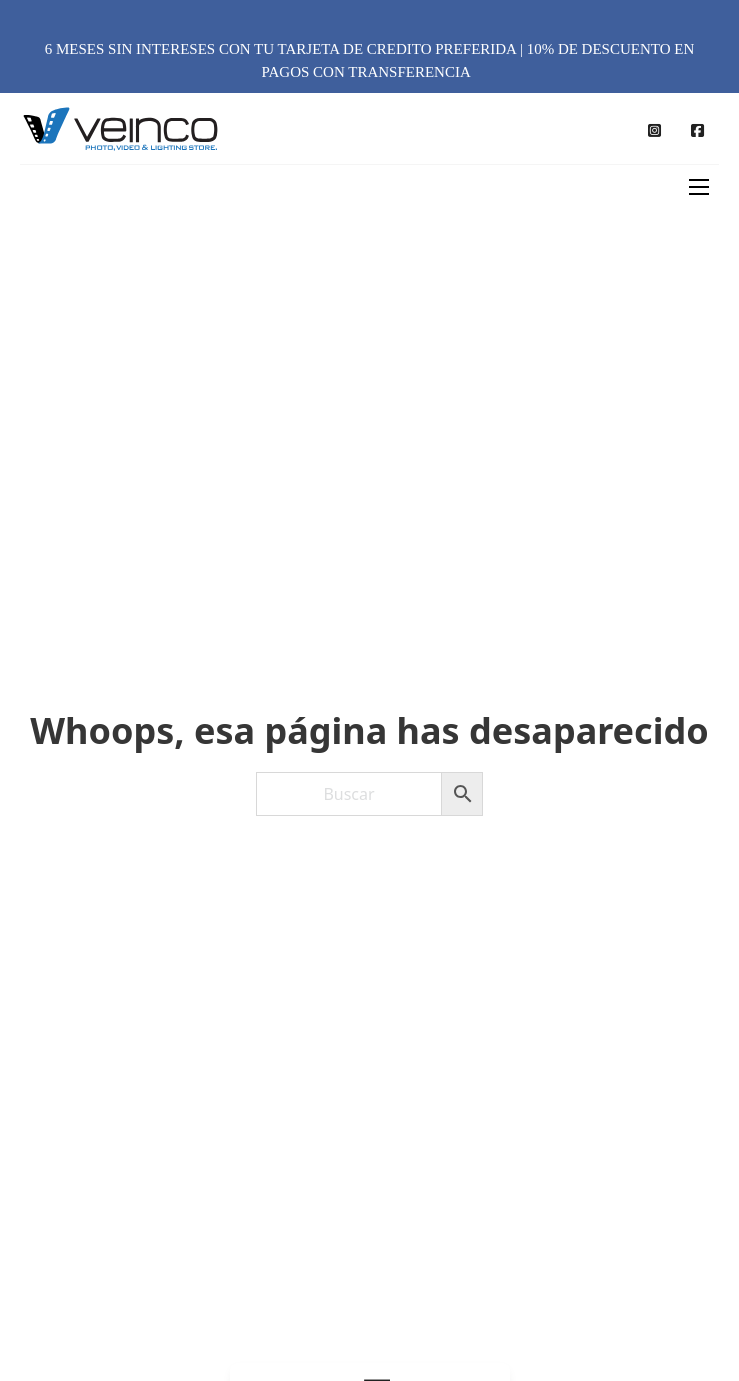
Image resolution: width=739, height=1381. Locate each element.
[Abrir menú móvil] (699, 187)
